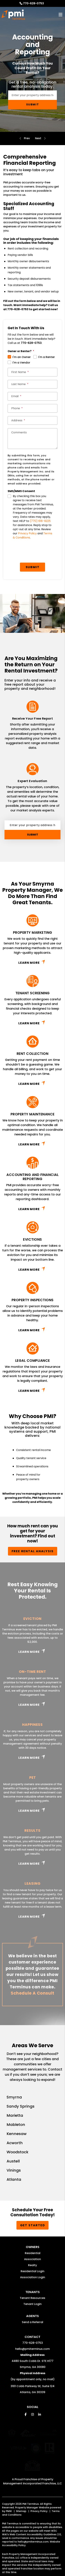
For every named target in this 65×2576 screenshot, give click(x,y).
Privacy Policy (27, 533)
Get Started (32, 2225)
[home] (13, 14)
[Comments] (33, 438)
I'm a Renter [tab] (46, 357)
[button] (26, 2414)
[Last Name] (33, 384)
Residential (32, 2253)
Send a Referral (32, 2322)
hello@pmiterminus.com (32, 2349)
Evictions (38, 138)
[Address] (33, 420)
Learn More (29, 962)
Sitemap (21, 2511)
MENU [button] (60, 15)
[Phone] (33, 408)
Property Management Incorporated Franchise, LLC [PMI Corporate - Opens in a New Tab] (32, 2481)
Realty (32, 2265)
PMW (9, 2511)
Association (32, 2259)
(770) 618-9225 (40, 521)
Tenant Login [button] (32, 2304)
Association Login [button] (32, 2277)
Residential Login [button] (32, 2271)
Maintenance (26, 138)
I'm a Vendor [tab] (21, 363)
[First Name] (33, 372)
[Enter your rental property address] (32, 95)
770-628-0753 (33, 3)
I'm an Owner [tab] (21, 357)
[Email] (33, 396)
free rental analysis (33, 1551)
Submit (32, 104)
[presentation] (34, 552)
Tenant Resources (32, 2298)
